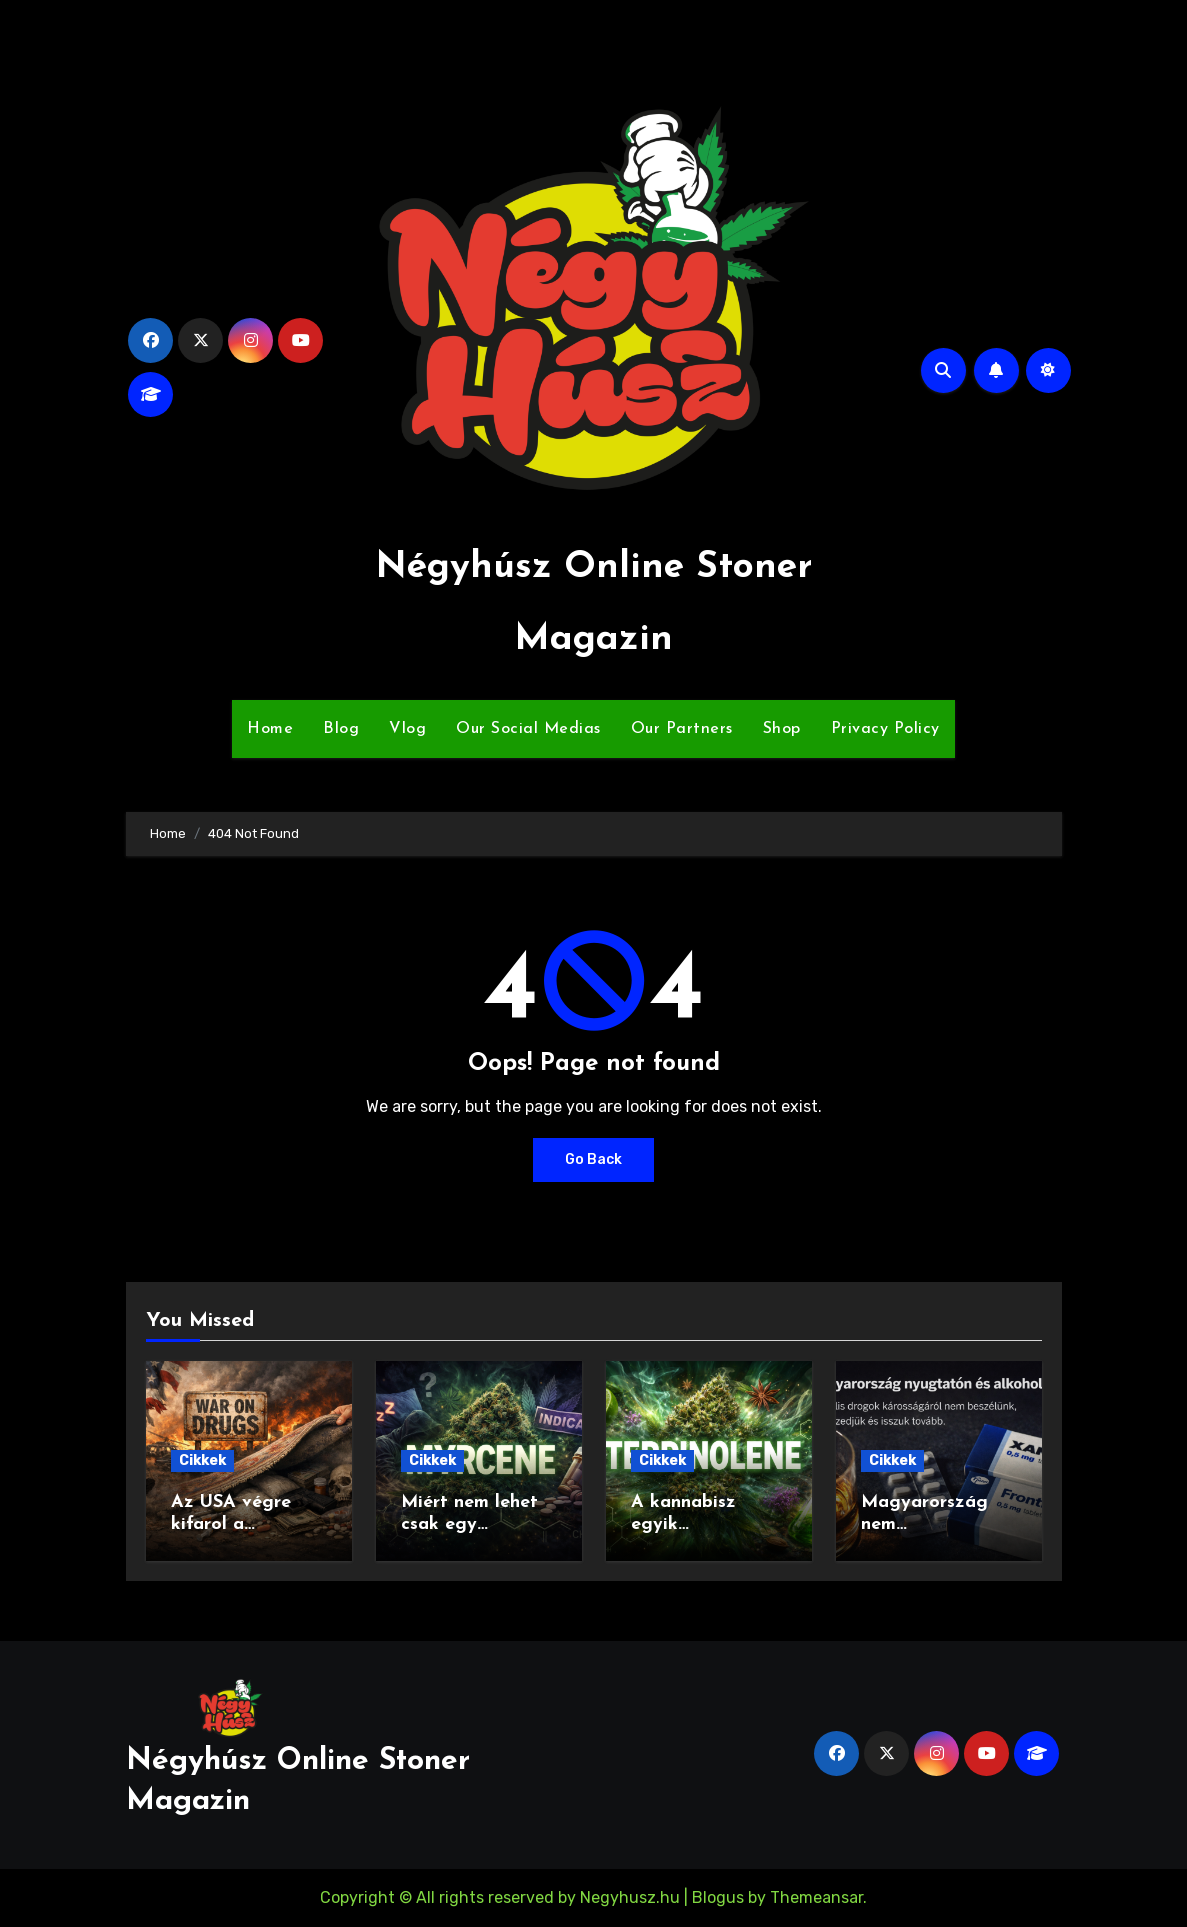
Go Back (593, 1159)
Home (270, 729)
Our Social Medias (528, 729)
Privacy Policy (885, 729)
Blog (341, 729)
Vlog (407, 729)
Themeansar (816, 1897)
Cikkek (202, 1460)
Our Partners (682, 729)
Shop (782, 729)
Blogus (718, 1897)
